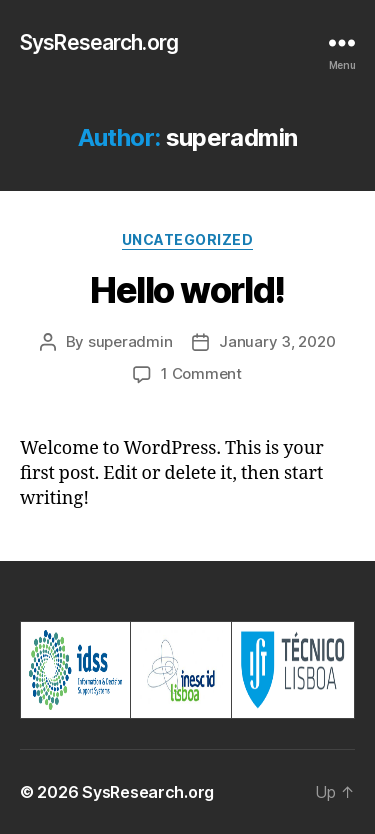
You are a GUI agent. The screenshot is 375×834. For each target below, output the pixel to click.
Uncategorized (188, 239)
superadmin (130, 341)
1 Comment (201, 373)
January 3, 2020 (277, 341)
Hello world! (187, 290)
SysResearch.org (99, 42)
